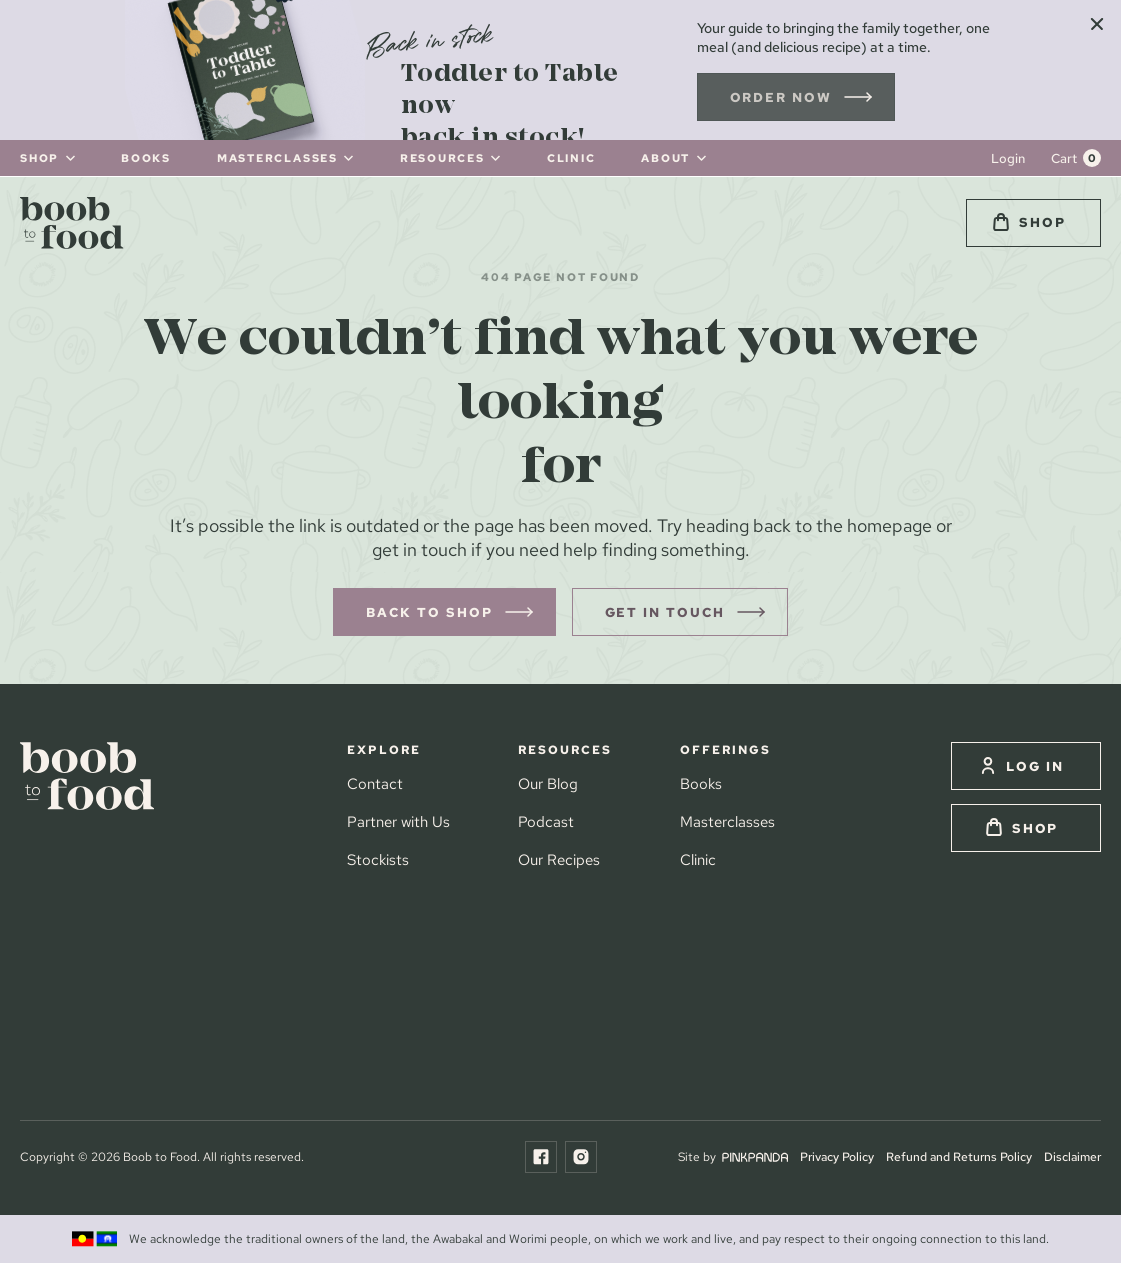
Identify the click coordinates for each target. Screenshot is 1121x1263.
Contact (375, 783)
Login (1008, 158)
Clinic (698, 859)
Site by (733, 1156)
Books (701, 783)
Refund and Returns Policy (959, 1156)
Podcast (546, 821)
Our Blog (548, 783)
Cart (1064, 158)
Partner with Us (398, 821)
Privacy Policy (837, 1156)
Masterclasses (727, 821)
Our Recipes (559, 859)
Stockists (378, 859)
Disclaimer (1072, 1156)
